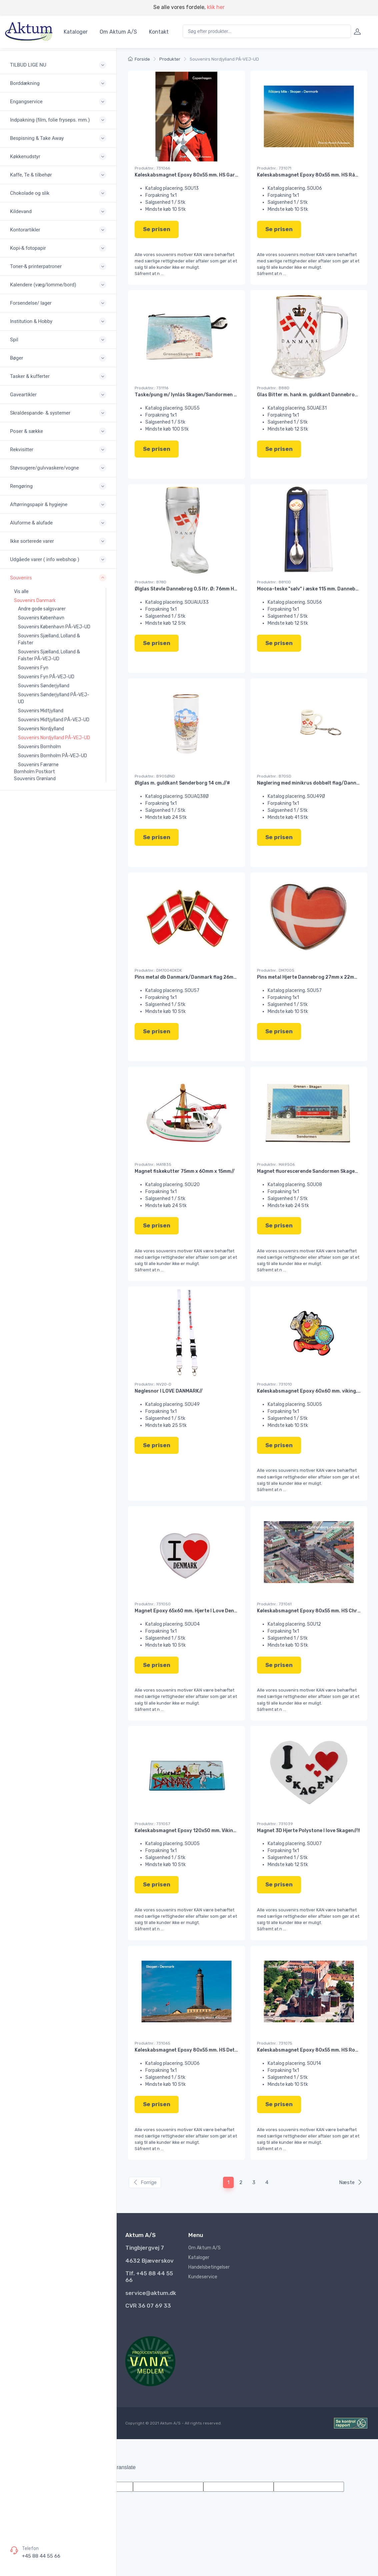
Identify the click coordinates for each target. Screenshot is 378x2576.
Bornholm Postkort (34, 772)
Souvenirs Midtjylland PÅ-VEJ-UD (53, 720)
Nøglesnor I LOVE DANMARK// (169, 1391)
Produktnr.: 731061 (274, 1604)
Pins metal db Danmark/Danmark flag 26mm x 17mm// (197, 977)
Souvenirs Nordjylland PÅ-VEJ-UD (54, 738)
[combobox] (267, 31)
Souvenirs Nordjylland (41, 729)
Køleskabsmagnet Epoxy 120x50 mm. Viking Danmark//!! (200, 1830)
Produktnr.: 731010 (274, 1384)
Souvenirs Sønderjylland (43, 686)
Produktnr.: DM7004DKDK (158, 970)
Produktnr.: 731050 (153, 1604)
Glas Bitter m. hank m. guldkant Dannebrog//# (311, 395)
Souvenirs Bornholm (39, 747)
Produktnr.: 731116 (151, 388)
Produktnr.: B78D (150, 582)
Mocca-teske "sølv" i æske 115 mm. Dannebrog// (312, 589)
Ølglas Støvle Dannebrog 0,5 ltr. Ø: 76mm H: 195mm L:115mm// (206, 589)
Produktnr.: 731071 (274, 168)
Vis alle (21, 591)
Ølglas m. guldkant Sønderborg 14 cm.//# (182, 783)
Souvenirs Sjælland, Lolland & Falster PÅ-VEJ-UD (49, 655)
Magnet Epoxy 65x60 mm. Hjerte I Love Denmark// (192, 1611)
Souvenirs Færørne (38, 765)
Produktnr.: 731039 (275, 1823)
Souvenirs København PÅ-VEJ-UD (54, 627)
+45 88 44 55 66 (41, 2556)
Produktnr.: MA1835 (153, 1164)
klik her (216, 7)
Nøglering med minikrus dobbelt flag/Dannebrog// (315, 783)
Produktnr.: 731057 (152, 1823)
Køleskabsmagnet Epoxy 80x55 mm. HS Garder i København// (205, 175)
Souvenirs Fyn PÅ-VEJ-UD (46, 677)
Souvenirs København (41, 618)
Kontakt (159, 32)
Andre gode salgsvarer (42, 609)
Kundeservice (202, 2277)
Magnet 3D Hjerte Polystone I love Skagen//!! (308, 1830)
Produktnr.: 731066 (152, 168)
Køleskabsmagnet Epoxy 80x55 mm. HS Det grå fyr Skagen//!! (206, 2050)
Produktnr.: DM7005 (275, 970)
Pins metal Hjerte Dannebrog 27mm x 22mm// (309, 977)
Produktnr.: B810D (274, 582)
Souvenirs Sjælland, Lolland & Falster (49, 639)
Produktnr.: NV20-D (153, 1384)
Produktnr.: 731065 (152, 2043)
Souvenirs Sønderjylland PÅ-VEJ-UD (53, 698)
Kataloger (76, 32)
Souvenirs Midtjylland (40, 711)
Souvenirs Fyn (33, 668)
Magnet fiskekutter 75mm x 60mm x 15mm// (185, 1171)
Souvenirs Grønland (35, 779)
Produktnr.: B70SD (274, 776)
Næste (350, 2182)
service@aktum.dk (150, 2293)
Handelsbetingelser (209, 2267)
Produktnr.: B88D (273, 388)
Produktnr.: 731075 (274, 2043)
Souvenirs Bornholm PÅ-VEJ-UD (52, 756)
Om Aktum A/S (118, 32)
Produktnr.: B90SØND (155, 776)
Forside (139, 59)
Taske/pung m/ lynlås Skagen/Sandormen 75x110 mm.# (199, 395)
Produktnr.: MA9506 (276, 1164)
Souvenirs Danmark (35, 600)
